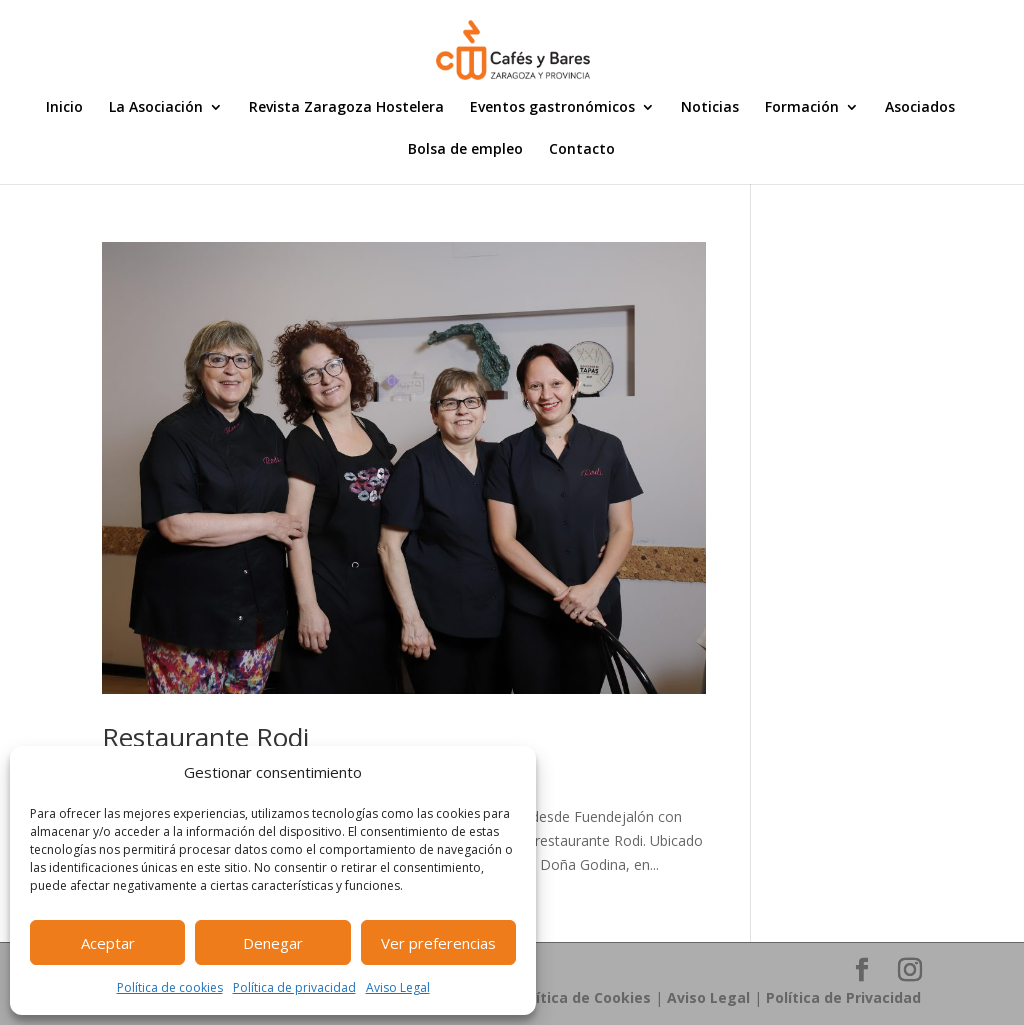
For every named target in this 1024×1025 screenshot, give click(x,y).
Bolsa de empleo (465, 150)
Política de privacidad (294, 987)
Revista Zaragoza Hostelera (346, 108)
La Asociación (156, 108)
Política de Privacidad (843, 997)
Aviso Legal (398, 987)
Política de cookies (170, 987)
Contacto (582, 150)
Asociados (920, 108)
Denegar (273, 943)
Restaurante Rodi (205, 737)
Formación (802, 108)
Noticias (710, 108)
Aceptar (108, 943)
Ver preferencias (438, 943)
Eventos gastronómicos (552, 108)
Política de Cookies (582, 997)
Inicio (64, 108)
